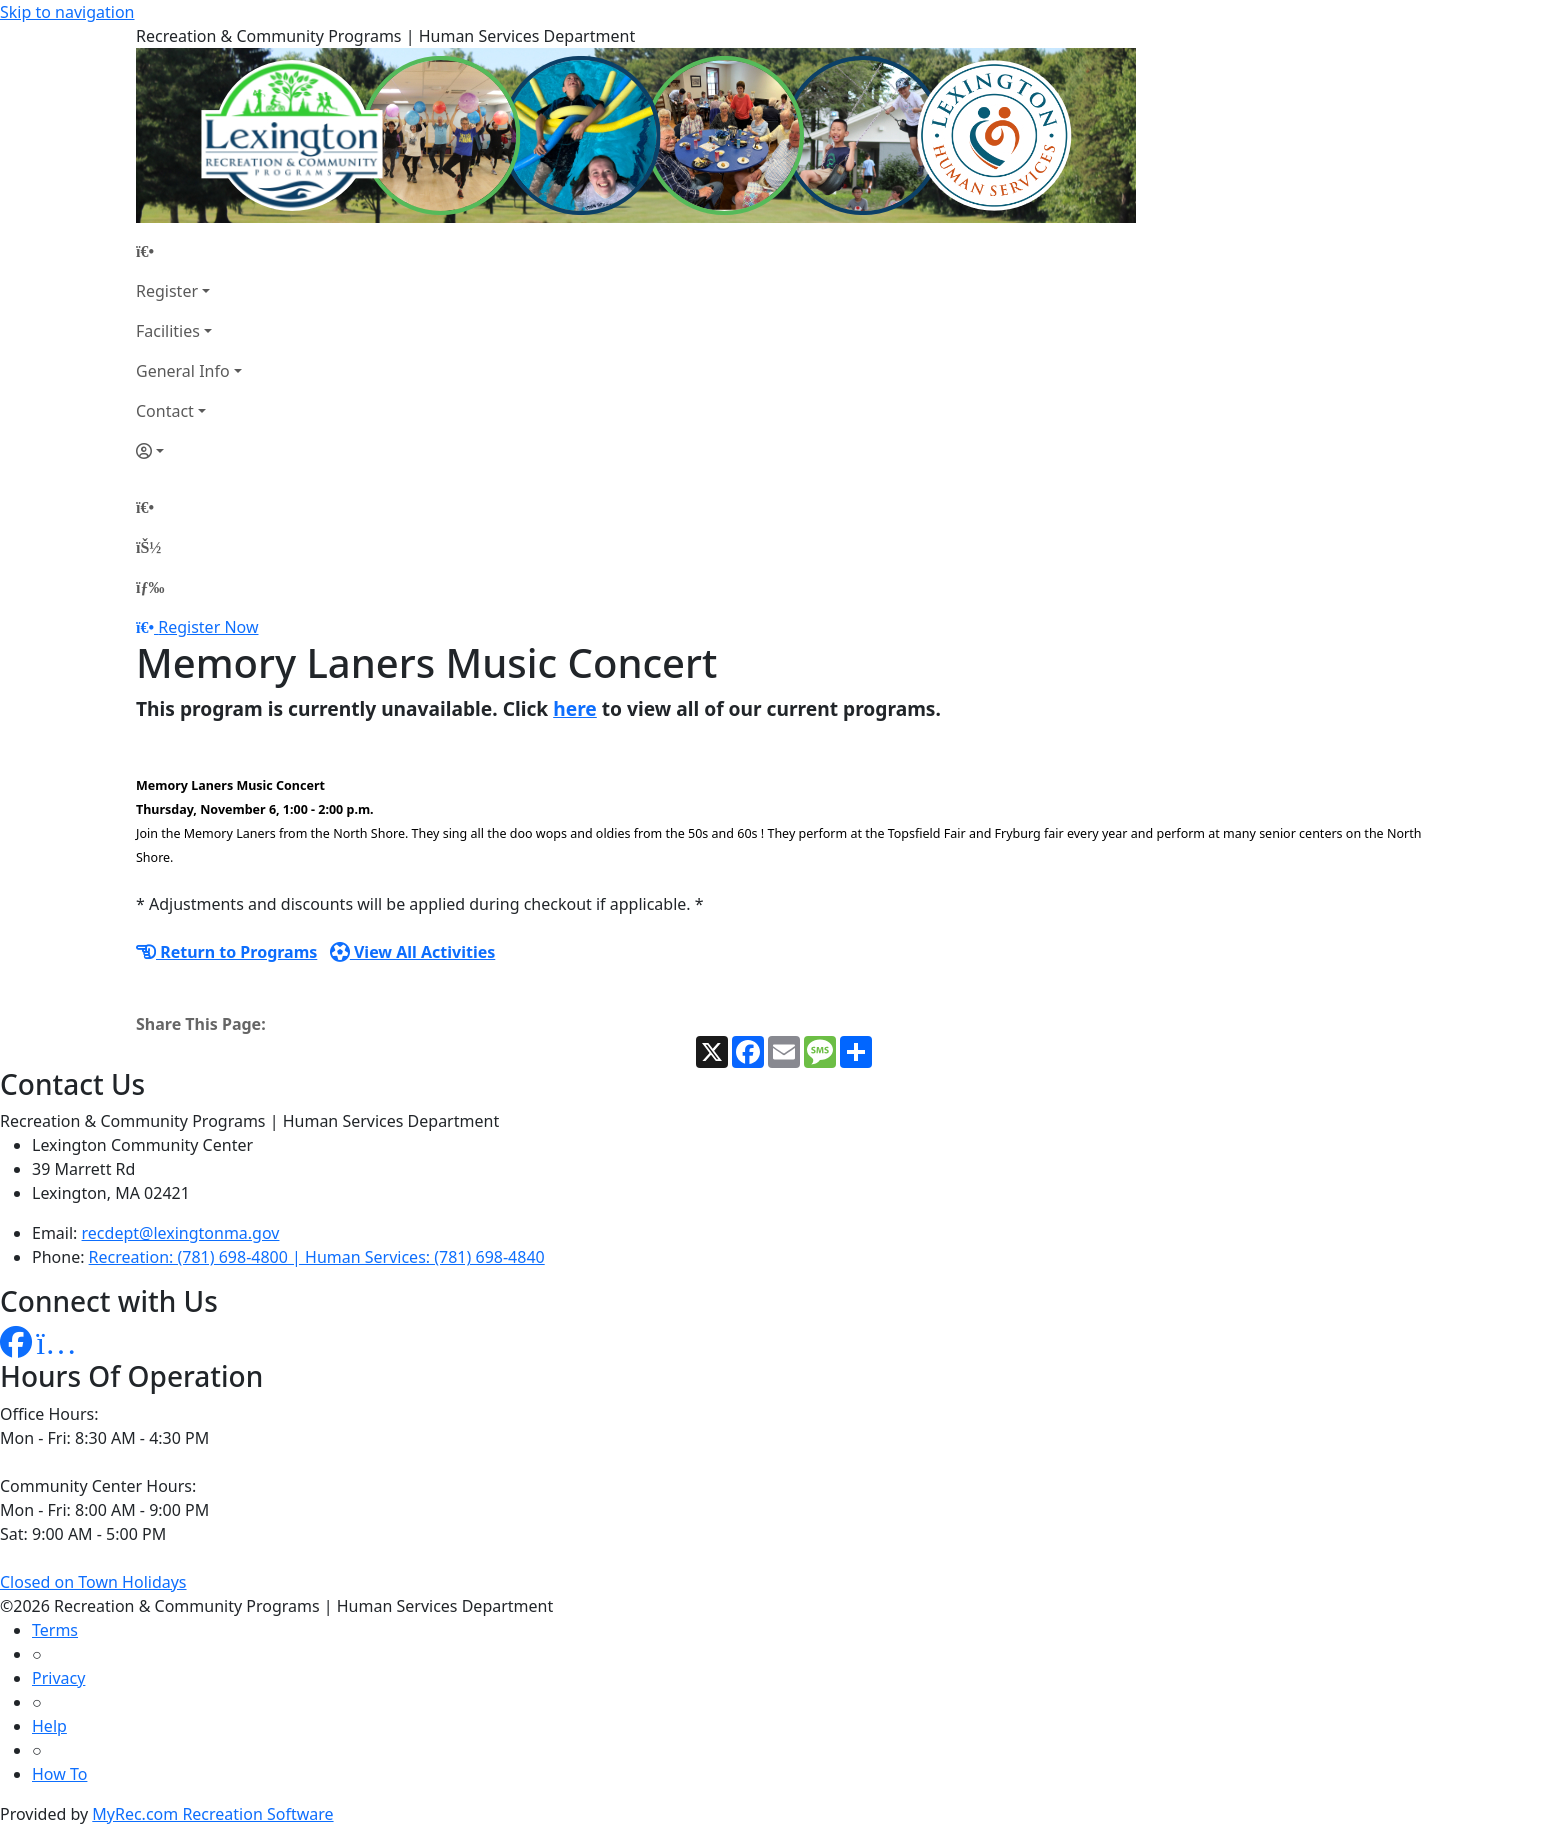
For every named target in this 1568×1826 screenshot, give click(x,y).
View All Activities (413, 952)
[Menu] (150, 587)
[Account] (189, 451)
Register (167, 291)
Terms (55, 1630)
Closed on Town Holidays (93, 1582)
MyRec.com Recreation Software (212, 1814)
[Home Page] (189, 251)
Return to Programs (226, 952)
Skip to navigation (67, 12)
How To (59, 1774)
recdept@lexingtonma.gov (181, 1233)
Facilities (168, 331)
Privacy (58, 1678)
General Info (183, 371)
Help (49, 1726)
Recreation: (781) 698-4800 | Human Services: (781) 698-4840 (317, 1257)
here (575, 708)
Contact (165, 411)
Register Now (208, 627)
